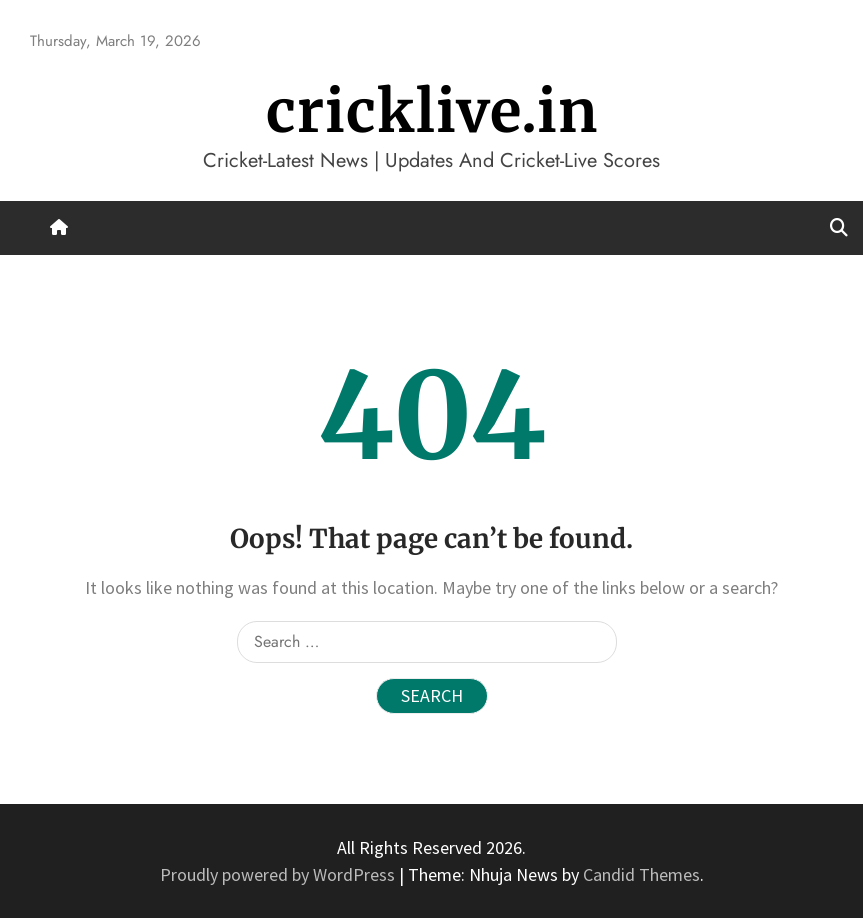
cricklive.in (432, 111)
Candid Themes (641, 874)
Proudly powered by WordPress (279, 874)
